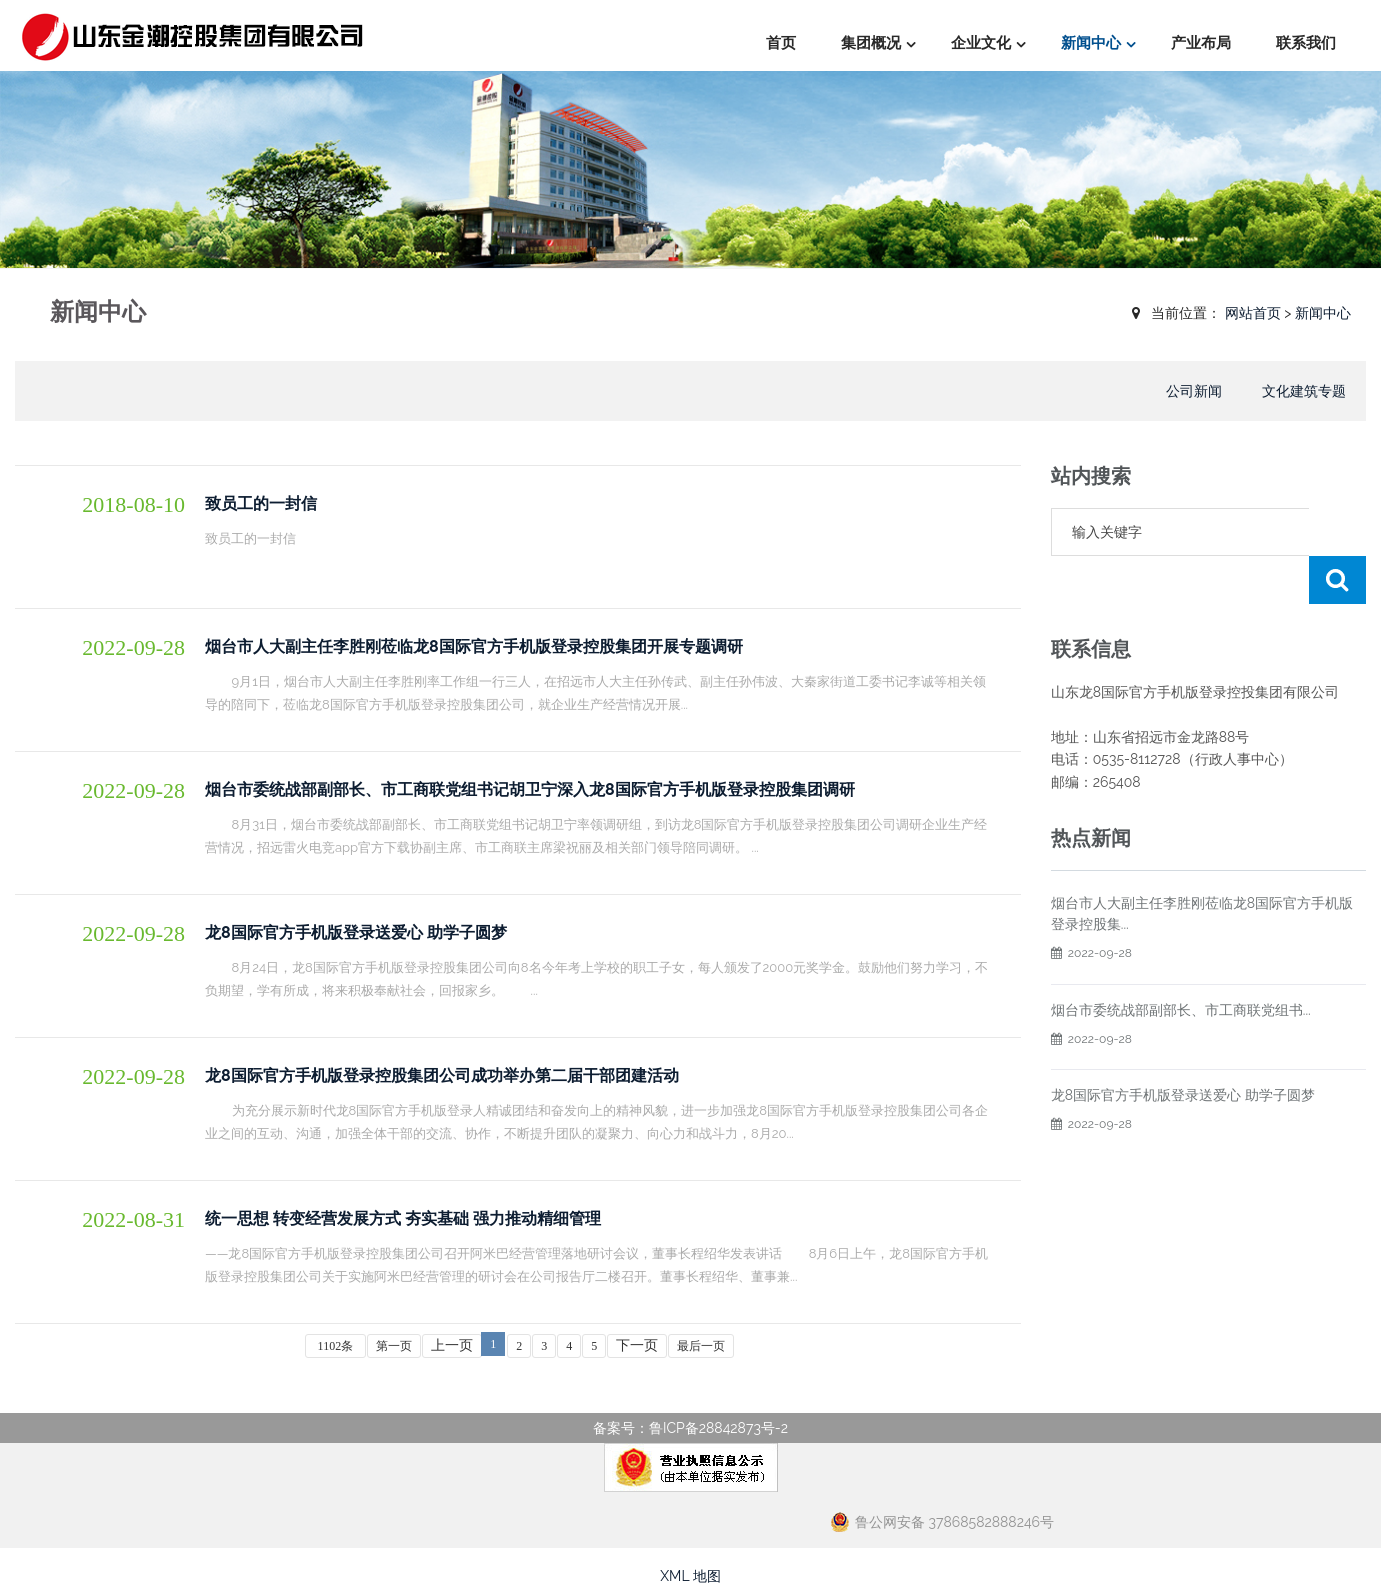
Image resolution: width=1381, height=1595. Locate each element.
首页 (781, 43)
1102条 (336, 1346)
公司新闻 (1194, 391)
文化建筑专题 (1304, 391)
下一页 (637, 1345)
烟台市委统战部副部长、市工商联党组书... (1181, 962)
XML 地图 (690, 1576)
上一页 (452, 1345)
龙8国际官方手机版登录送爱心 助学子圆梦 (1183, 1047)
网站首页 (1253, 313)
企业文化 (981, 43)
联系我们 (1306, 43)
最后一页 (701, 1346)
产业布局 (1201, 43)
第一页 (394, 1346)
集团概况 (871, 43)
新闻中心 (1091, 43)
